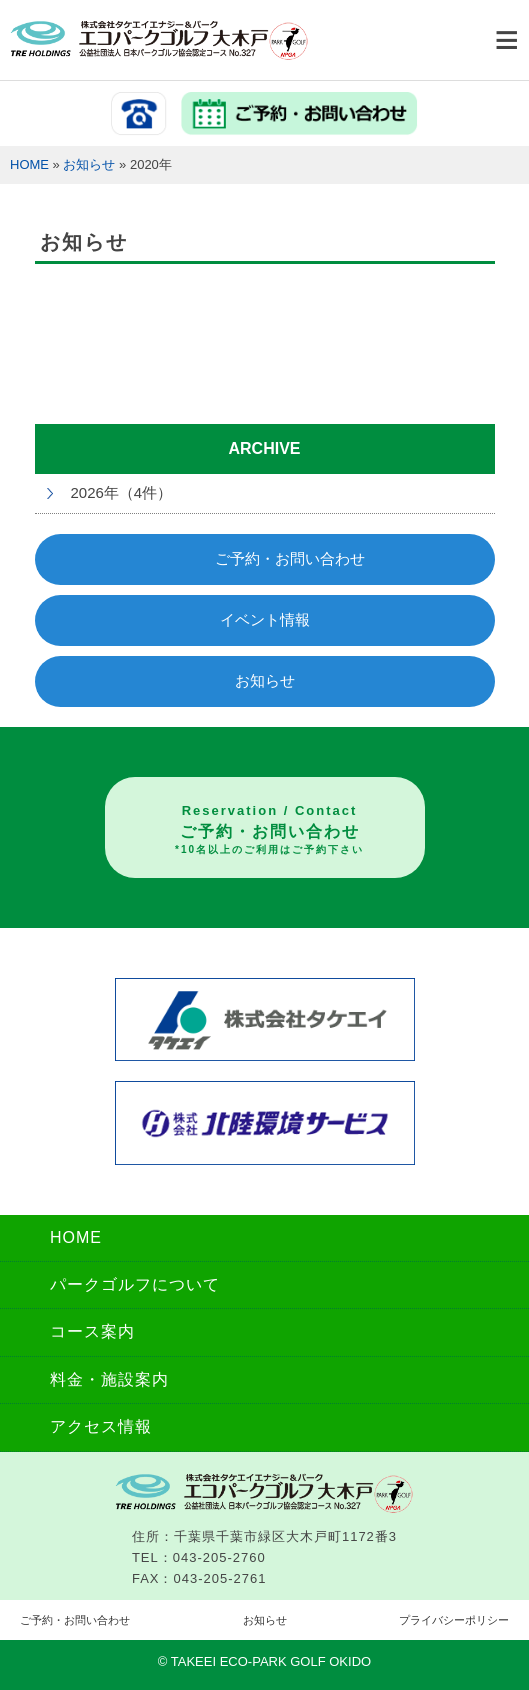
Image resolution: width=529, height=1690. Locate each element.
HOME (29, 164)
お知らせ (89, 164)
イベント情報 (265, 619)
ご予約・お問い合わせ (290, 558)
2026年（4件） (122, 492)
